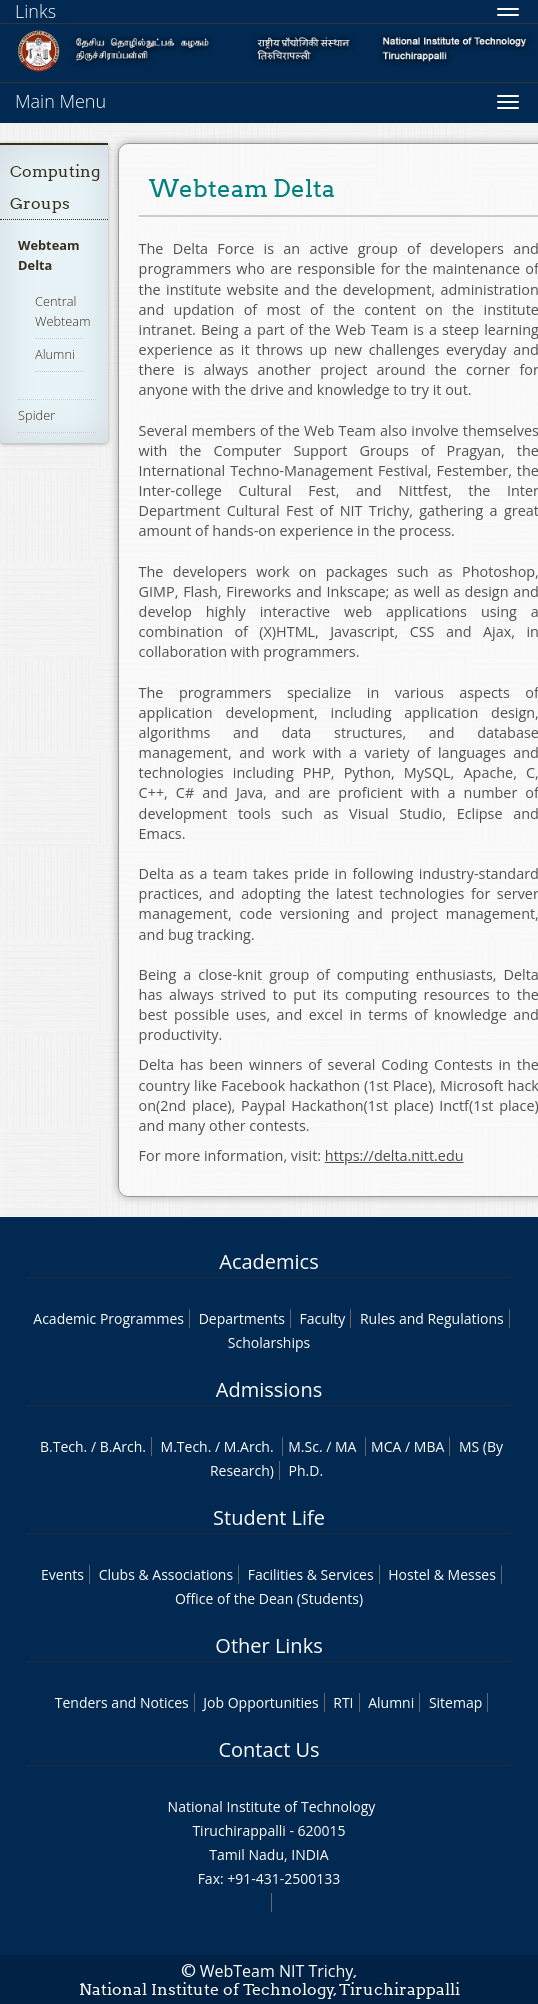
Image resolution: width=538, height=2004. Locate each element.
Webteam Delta (48, 255)
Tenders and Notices (122, 1702)
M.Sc (303, 1446)
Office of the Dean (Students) (269, 1598)
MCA (386, 1446)
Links (35, 11)
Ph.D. (306, 1470)
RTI (343, 1702)
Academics (268, 1261)
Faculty (322, 1318)
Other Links (268, 1645)
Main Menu (60, 101)
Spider (36, 415)
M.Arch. (249, 1446)
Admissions (269, 1389)
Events (62, 1574)
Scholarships (269, 1342)
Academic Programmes (108, 1318)
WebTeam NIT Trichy (277, 1971)
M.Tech (184, 1446)
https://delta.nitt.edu (394, 1155)
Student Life (269, 1517)
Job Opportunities (260, 1702)
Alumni (55, 354)
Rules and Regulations (432, 1318)
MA (345, 1446)
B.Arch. (123, 1446)
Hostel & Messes (442, 1574)
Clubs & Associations (166, 1574)
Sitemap (455, 1702)
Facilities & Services (311, 1574)
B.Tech (62, 1446)
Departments (242, 1318)
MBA (429, 1446)
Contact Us (268, 1749)
